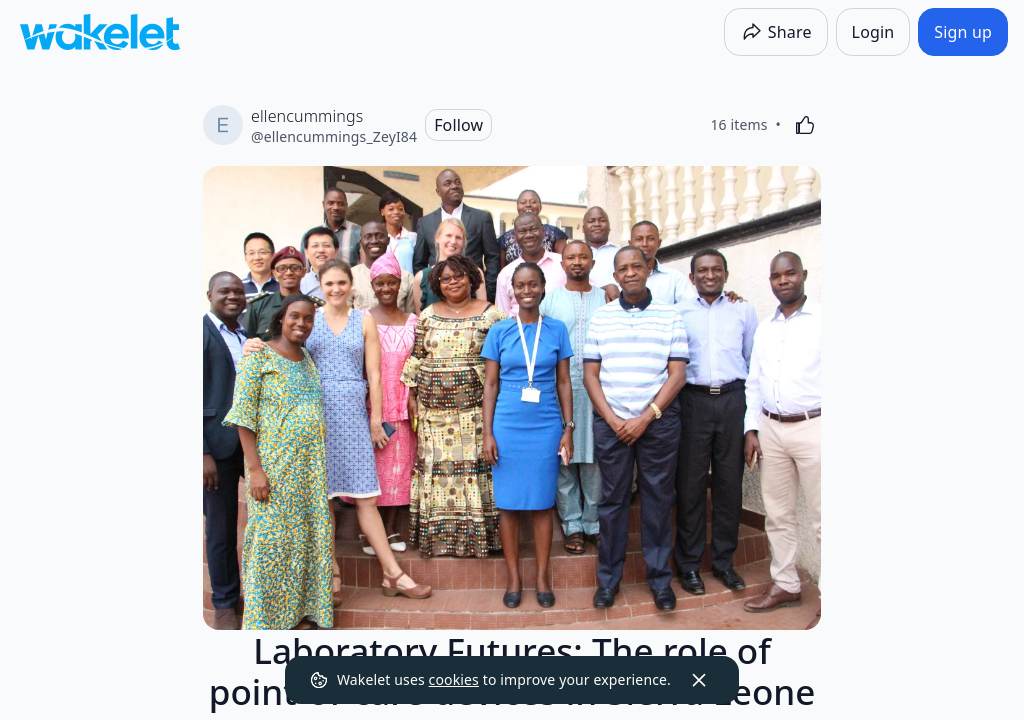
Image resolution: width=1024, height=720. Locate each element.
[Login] (873, 32)
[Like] (805, 125)
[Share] (776, 32)
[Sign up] (963, 32)
